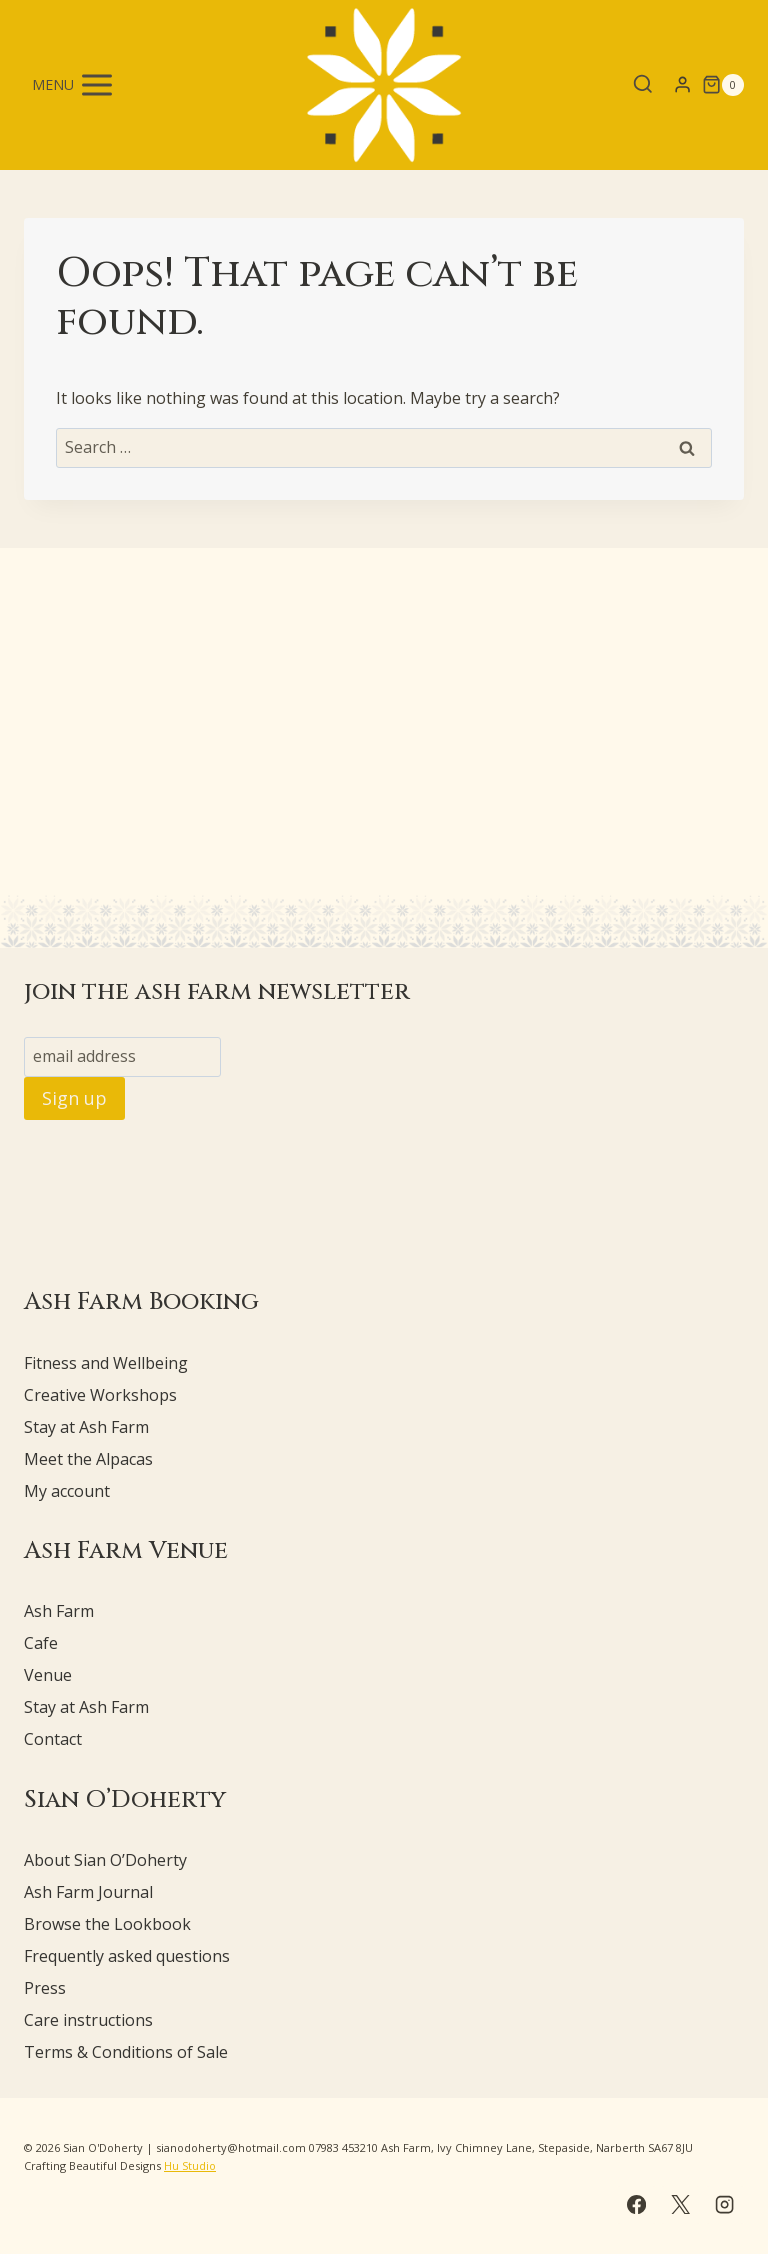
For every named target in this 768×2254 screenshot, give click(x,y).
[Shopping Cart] (723, 85)
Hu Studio (190, 2165)
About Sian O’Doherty (105, 1860)
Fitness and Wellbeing (106, 1363)
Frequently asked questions (127, 1956)
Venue (48, 1675)
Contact (53, 1739)
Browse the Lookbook (107, 1924)
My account (67, 1491)
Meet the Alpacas (88, 1459)
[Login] (682, 85)
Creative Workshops (100, 1395)
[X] (680, 2205)
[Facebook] (636, 2205)
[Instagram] (725, 2205)
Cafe (41, 1643)
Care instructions (88, 2020)
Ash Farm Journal (88, 1892)
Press (45, 1988)
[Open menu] (74, 84)
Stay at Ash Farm (86, 1427)
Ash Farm (59, 1611)
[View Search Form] (643, 85)
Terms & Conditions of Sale (126, 2052)
